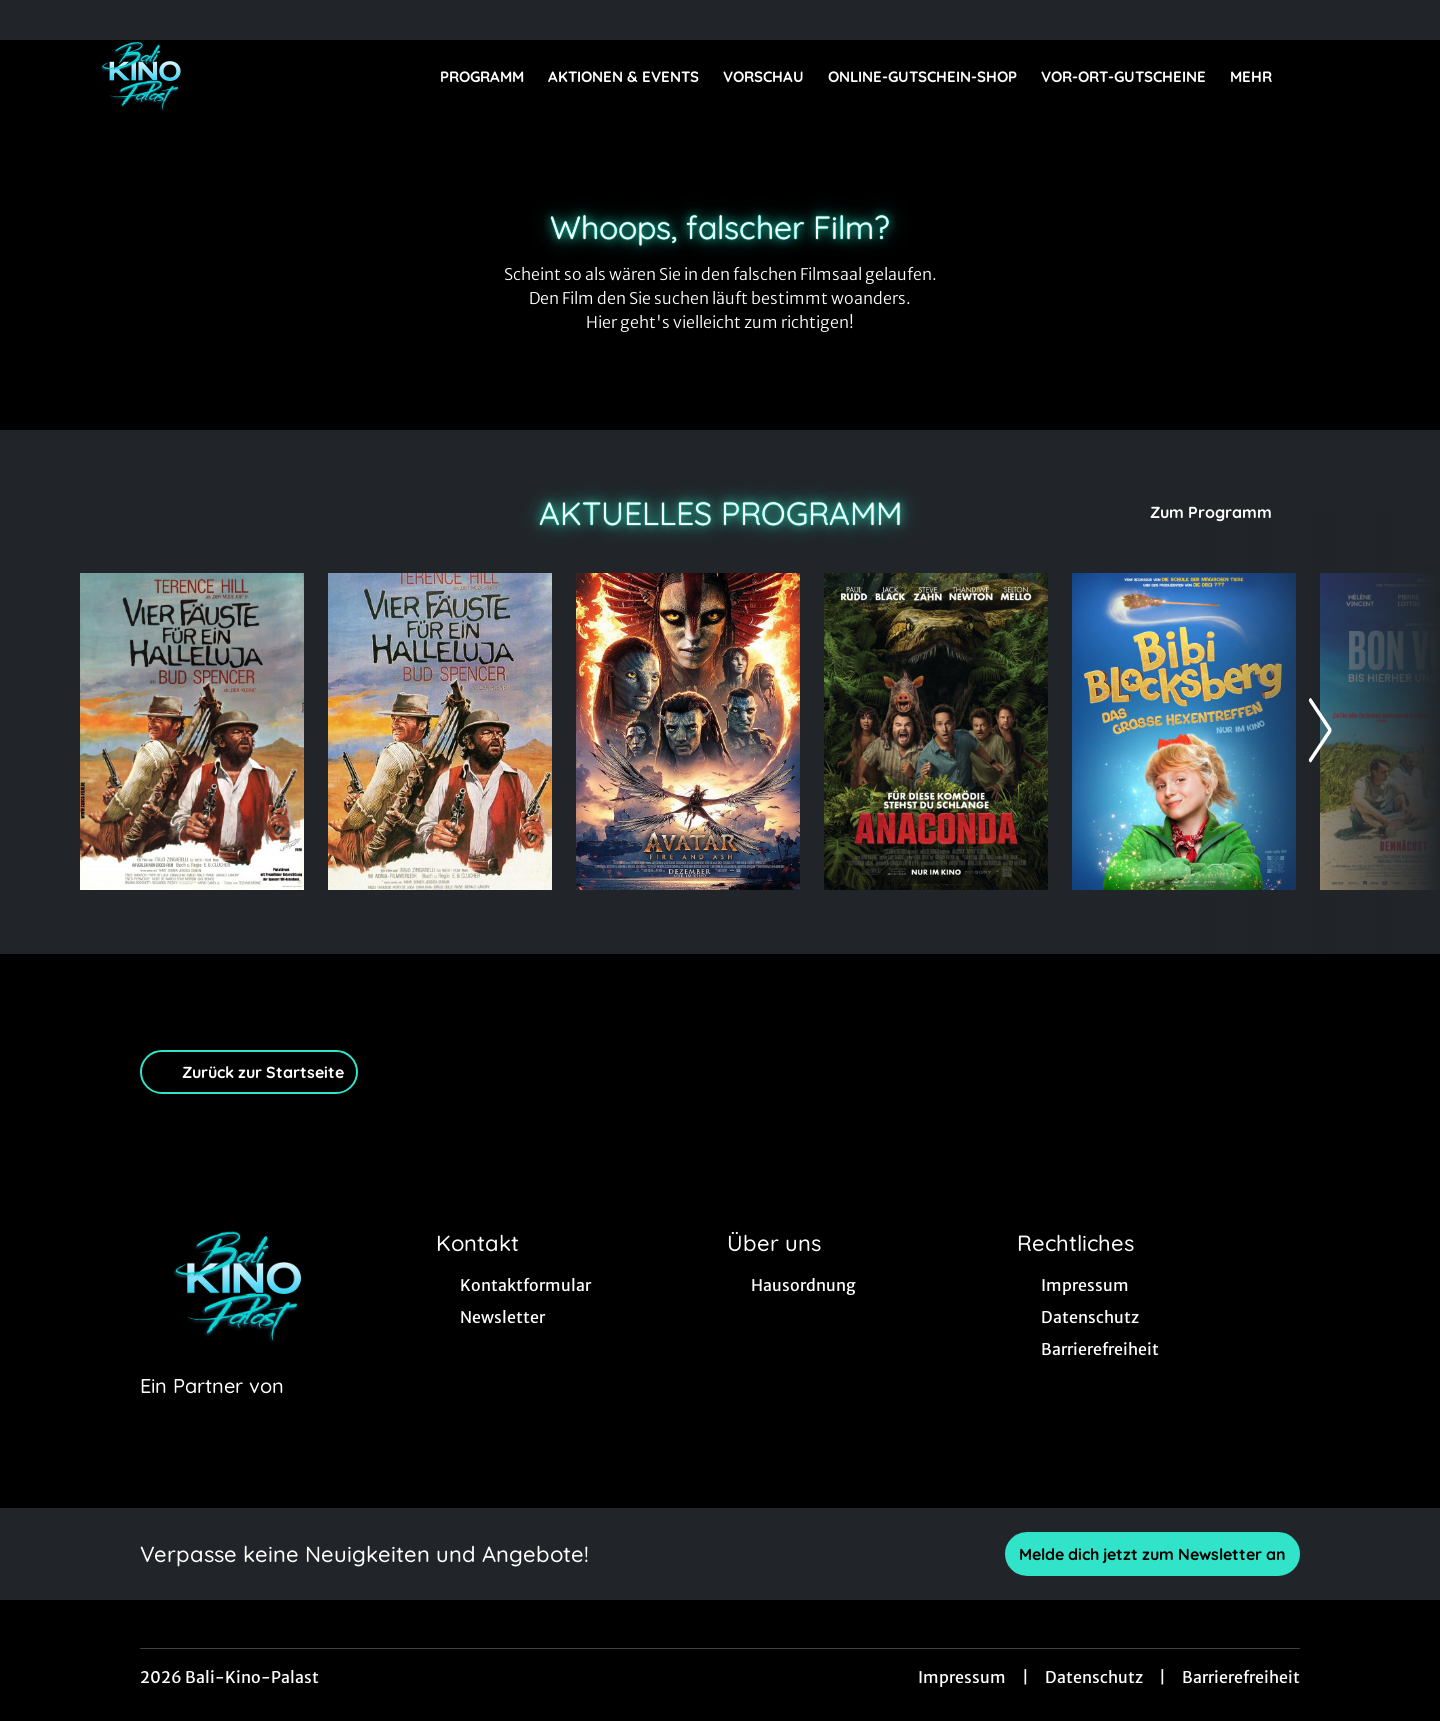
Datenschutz (1094, 1677)
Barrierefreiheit (1241, 1677)
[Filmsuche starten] (1340, 76)
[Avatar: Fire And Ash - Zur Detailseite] (688, 731)
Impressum (962, 1677)
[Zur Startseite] (220, 76)
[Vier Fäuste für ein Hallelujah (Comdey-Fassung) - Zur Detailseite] (440, 731)
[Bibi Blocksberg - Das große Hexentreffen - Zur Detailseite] (1184, 731)
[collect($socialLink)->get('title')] (36, 20)
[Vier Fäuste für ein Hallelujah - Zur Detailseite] (192, 731)
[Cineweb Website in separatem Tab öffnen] (212, 1411)
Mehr (1263, 77)
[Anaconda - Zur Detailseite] (936, 731)
